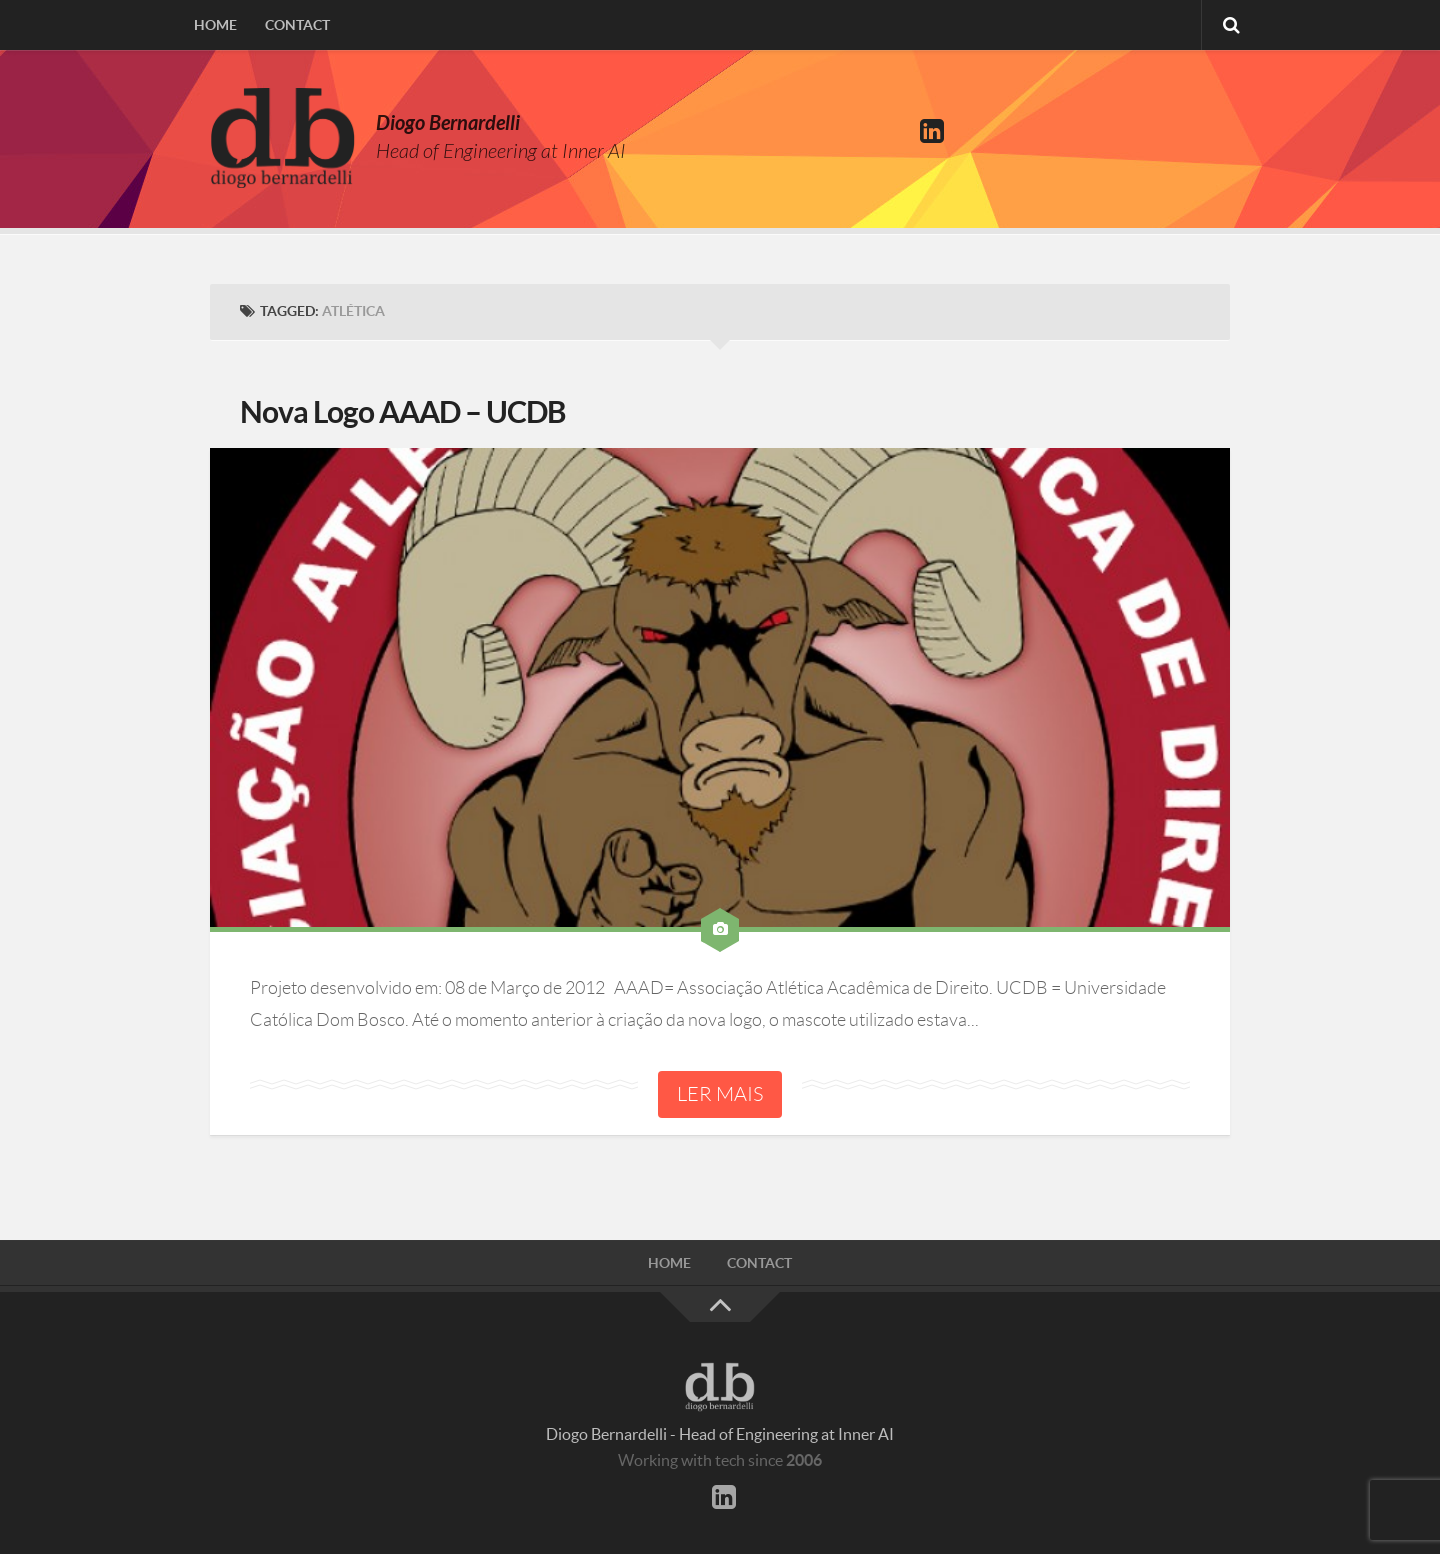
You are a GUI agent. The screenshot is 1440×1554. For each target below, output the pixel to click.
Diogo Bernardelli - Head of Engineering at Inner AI (720, 1434)
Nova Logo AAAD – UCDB (403, 412)
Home (215, 25)
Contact (297, 25)
